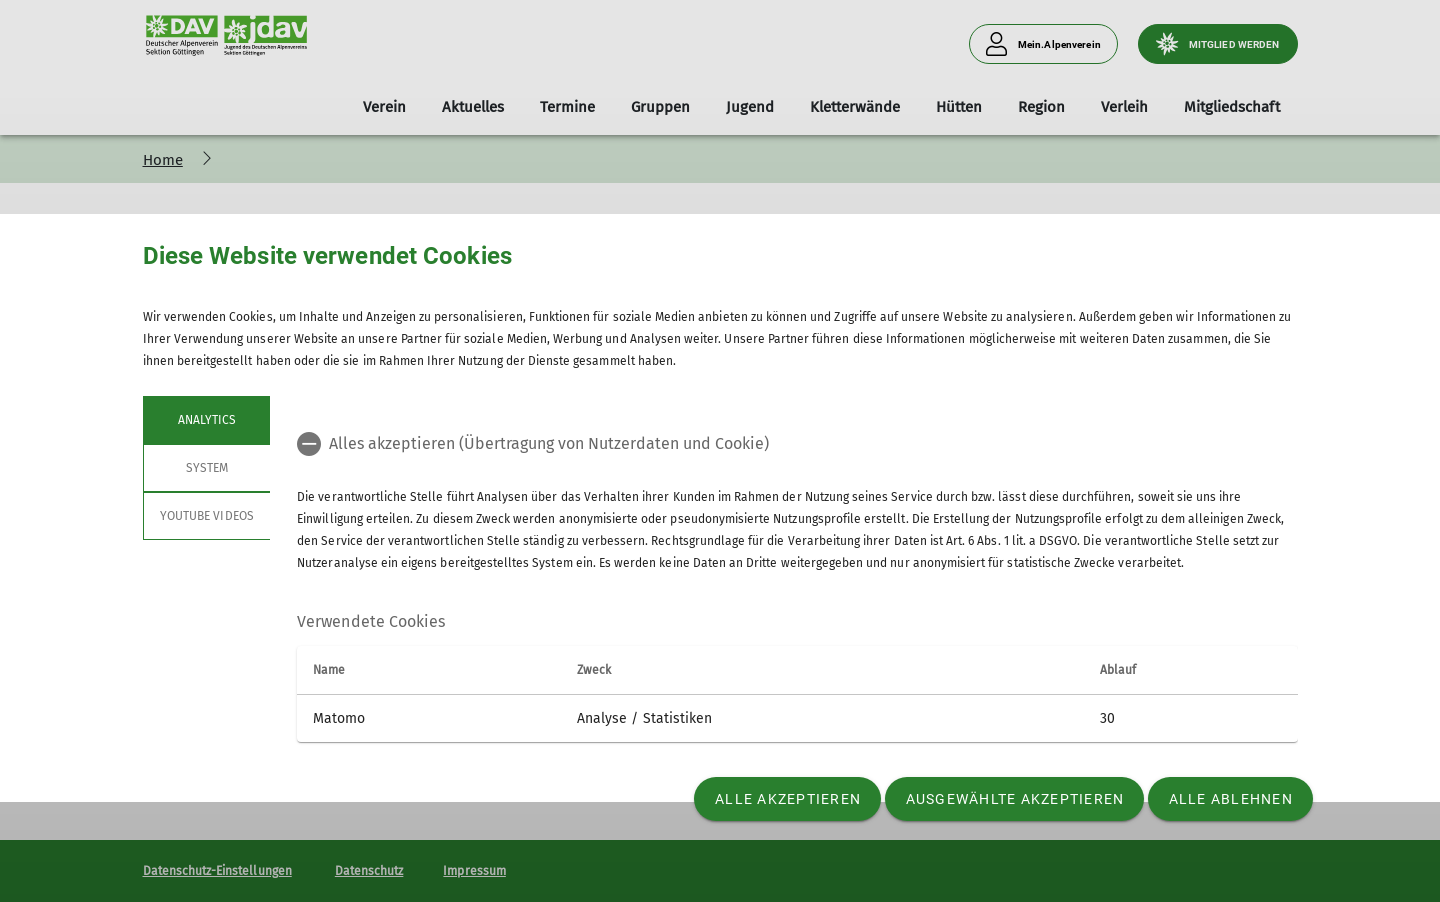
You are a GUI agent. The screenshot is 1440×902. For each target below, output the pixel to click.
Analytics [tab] (206, 420)
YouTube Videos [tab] (207, 516)
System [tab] (206, 468)
